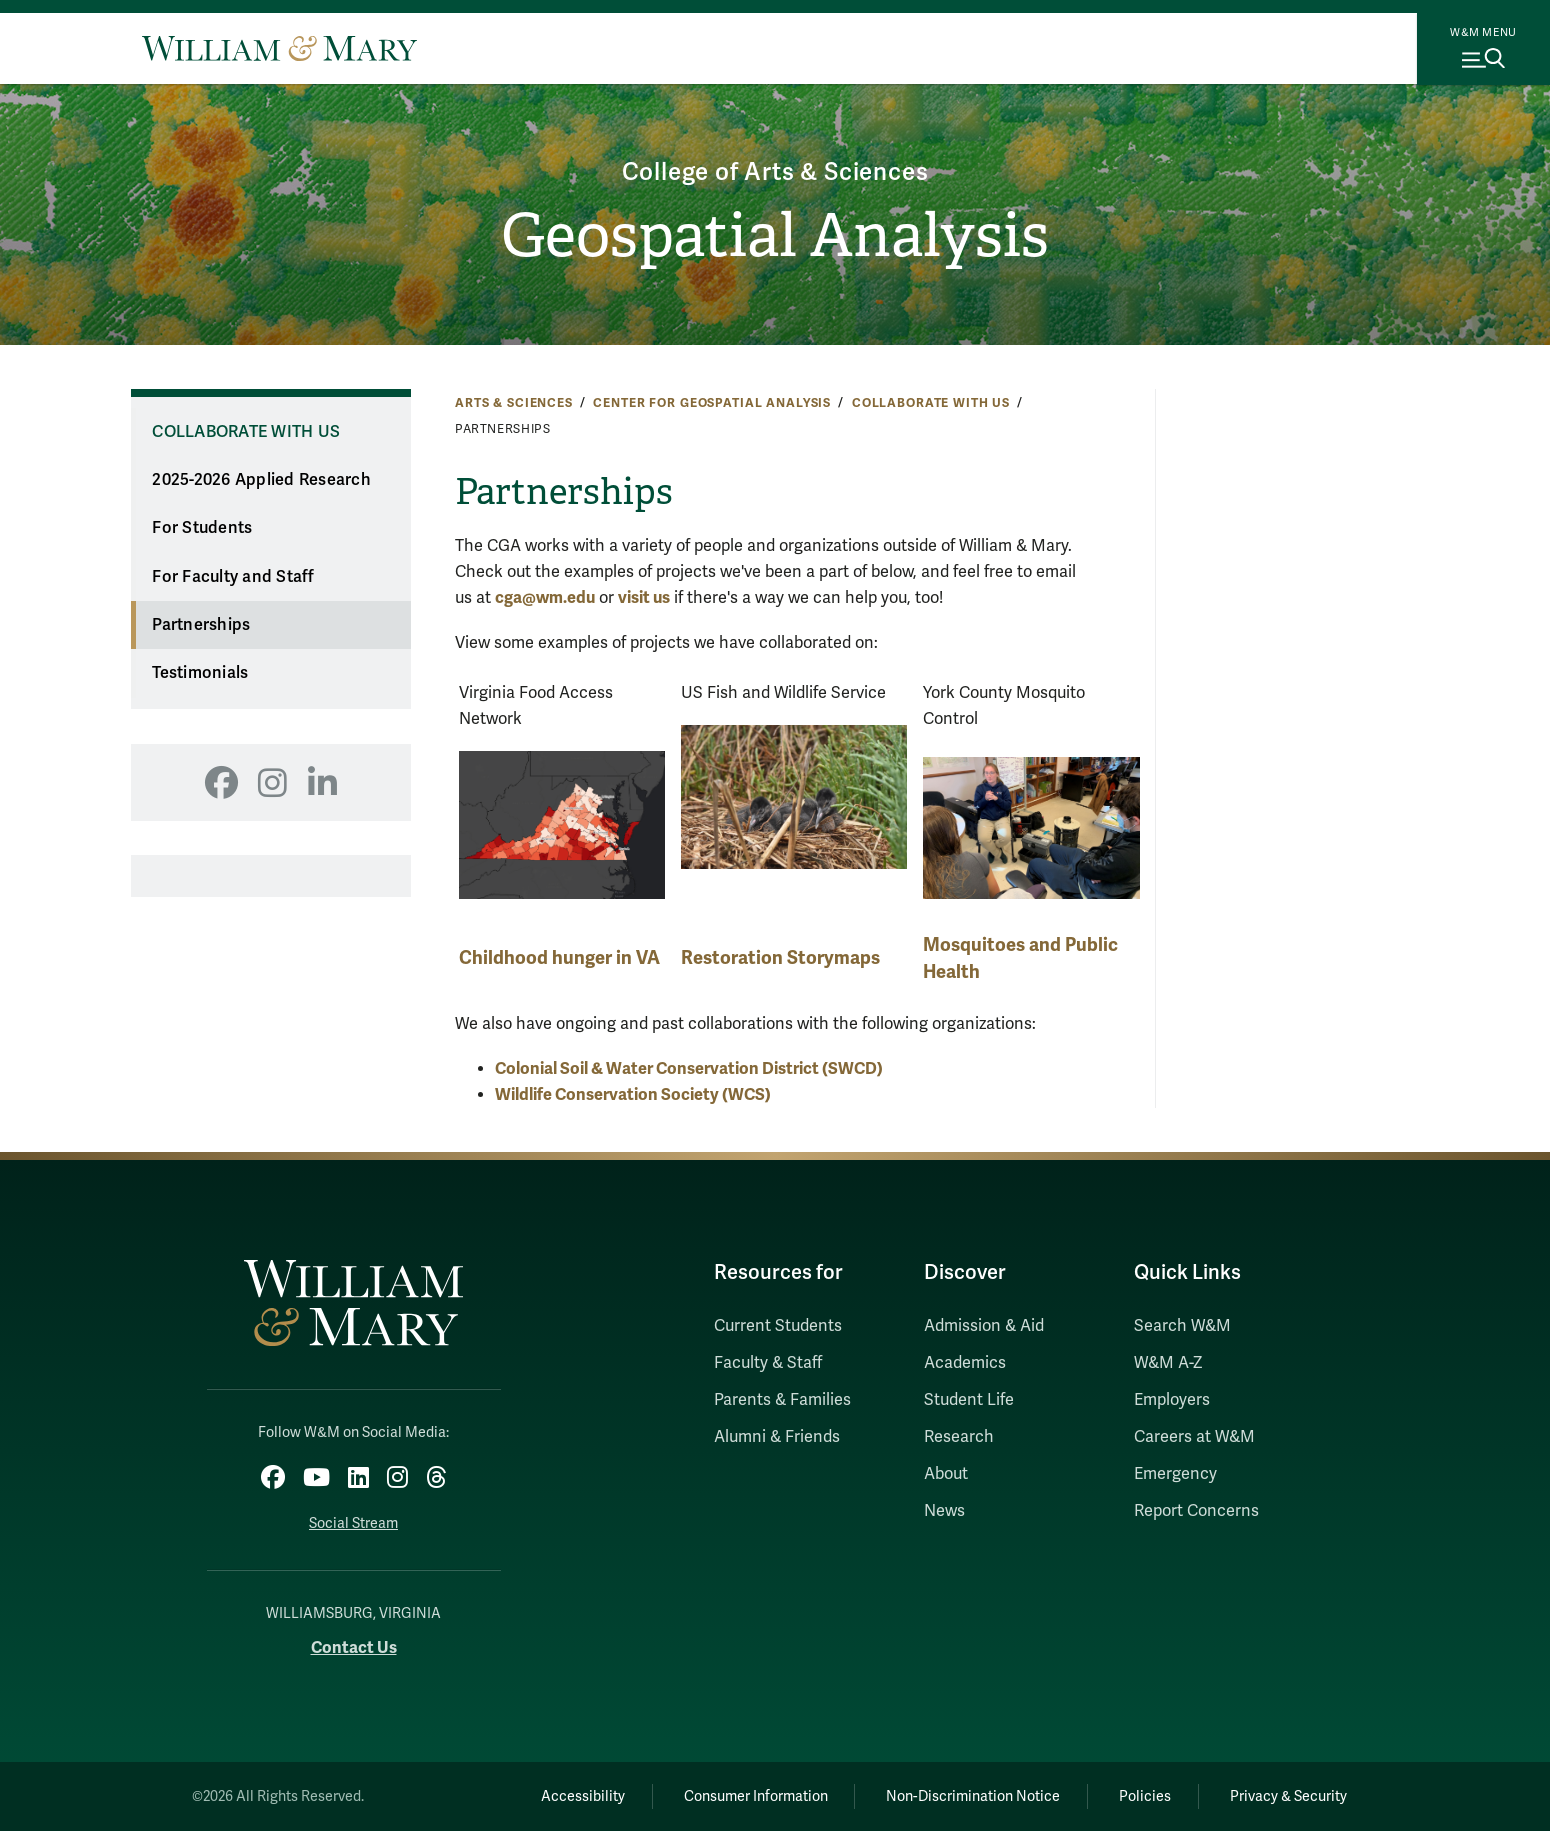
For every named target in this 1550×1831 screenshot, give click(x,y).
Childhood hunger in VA (559, 957)
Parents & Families (782, 1400)
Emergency (1175, 1474)
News (944, 1511)
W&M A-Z (1168, 1363)
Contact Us (354, 1647)
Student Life (969, 1400)
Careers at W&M (1194, 1437)
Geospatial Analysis (775, 236)
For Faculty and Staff (233, 577)
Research (959, 1437)
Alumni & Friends (777, 1437)
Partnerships (201, 625)
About (946, 1474)
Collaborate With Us (931, 403)
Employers (1172, 1400)
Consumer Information (756, 1796)
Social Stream (353, 1523)
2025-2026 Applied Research (261, 480)
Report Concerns (1196, 1511)
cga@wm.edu (545, 597)
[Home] (279, 48)
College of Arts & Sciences (775, 172)
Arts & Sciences (514, 403)
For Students (202, 528)
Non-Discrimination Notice (973, 1796)
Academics (965, 1363)
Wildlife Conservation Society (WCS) (633, 1094)
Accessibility (583, 1796)
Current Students (778, 1326)
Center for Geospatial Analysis (712, 403)
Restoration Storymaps (780, 957)
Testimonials (200, 673)
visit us (644, 597)
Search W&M (1182, 1326)
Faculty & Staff (768, 1363)
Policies (1145, 1796)
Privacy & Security (1288, 1796)
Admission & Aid (984, 1326)
